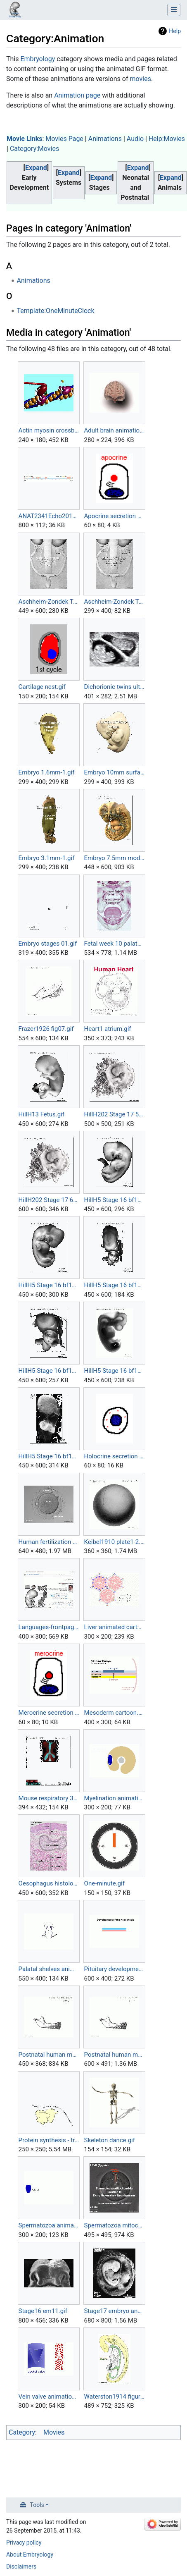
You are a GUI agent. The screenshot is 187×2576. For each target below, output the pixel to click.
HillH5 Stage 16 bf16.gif (49, 1370)
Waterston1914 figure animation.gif (114, 2396)
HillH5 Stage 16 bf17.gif (114, 1370)
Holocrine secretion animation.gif (114, 1456)
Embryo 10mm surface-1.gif (114, 772)
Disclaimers (21, 2566)
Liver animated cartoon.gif (114, 1627)
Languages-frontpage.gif (49, 1627)
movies (140, 79)
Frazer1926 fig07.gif (46, 1028)
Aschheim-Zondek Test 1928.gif (49, 601)
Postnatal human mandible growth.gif (114, 2054)
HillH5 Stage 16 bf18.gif (49, 1456)
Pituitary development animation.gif (114, 1969)
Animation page (77, 95)
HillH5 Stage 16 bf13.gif (114, 1200)
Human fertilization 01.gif (49, 1542)
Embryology (37, 59)
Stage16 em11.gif (43, 2311)
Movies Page (64, 139)
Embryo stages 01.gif (48, 943)
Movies (53, 2432)
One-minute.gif (104, 1883)
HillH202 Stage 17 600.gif (49, 1200)
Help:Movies (167, 139)
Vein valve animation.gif (49, 2396)
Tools (37, 2505)
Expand (36, 168)
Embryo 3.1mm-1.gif (47, 858)
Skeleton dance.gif (109, 2140)
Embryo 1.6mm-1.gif (47, 772)
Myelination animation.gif (114, 1798)
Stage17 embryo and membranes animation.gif (114, 2311)
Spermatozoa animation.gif (49, 2225)
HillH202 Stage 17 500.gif (114, 1114)
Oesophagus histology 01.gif (49, 1883)
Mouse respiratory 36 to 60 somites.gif (49, 1798)
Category (22, 2432)
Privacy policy (23, 2542)
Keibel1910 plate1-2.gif (114, 1542)
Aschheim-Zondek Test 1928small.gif (114, 601)
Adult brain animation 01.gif (114, 430)
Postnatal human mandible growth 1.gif (49, 2054)
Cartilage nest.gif (42, 687)
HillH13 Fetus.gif (41, 1114)
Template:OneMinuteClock (56, 311)
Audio (135, 139)
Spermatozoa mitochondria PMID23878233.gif (114, 2225)
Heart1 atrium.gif (107, 1028)
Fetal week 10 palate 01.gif (114, 943)
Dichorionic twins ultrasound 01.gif (114, 687)
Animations (105, 139)
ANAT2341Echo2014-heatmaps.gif (49, 516)
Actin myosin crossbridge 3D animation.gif (49, 430)
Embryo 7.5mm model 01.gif (114, 858)
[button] (36, 168)
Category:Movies (34, 149)
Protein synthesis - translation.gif (49, 2140)
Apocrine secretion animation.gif (114, 516)
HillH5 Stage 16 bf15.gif (114, 1285)
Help (175, 31)
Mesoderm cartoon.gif (114, 1712)
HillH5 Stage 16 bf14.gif (49, 1285)
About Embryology (29, 2554)
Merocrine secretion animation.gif (49, 1712)
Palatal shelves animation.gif (49, 1969)
